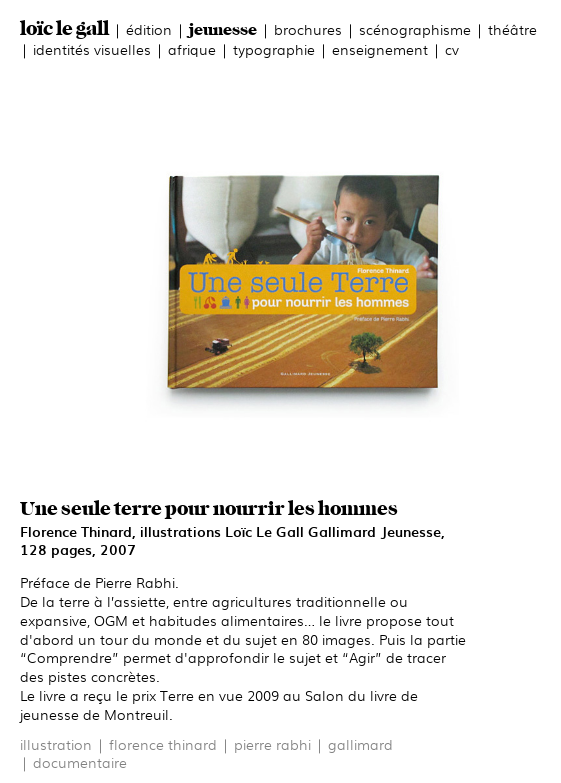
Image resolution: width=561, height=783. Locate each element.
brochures (308, 28)
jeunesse (223, 30)
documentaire (80, 761)
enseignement (380, 48)
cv (452, 48)
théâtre (512, 28)
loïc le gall (64, 29)
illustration (56, 743)
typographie (274, 48)
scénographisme (415, 28)
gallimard (360, 743)
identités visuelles (92, 48)
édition (149, 28)
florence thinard (163, 743)
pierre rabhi (272, 743)
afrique (192, 48)
